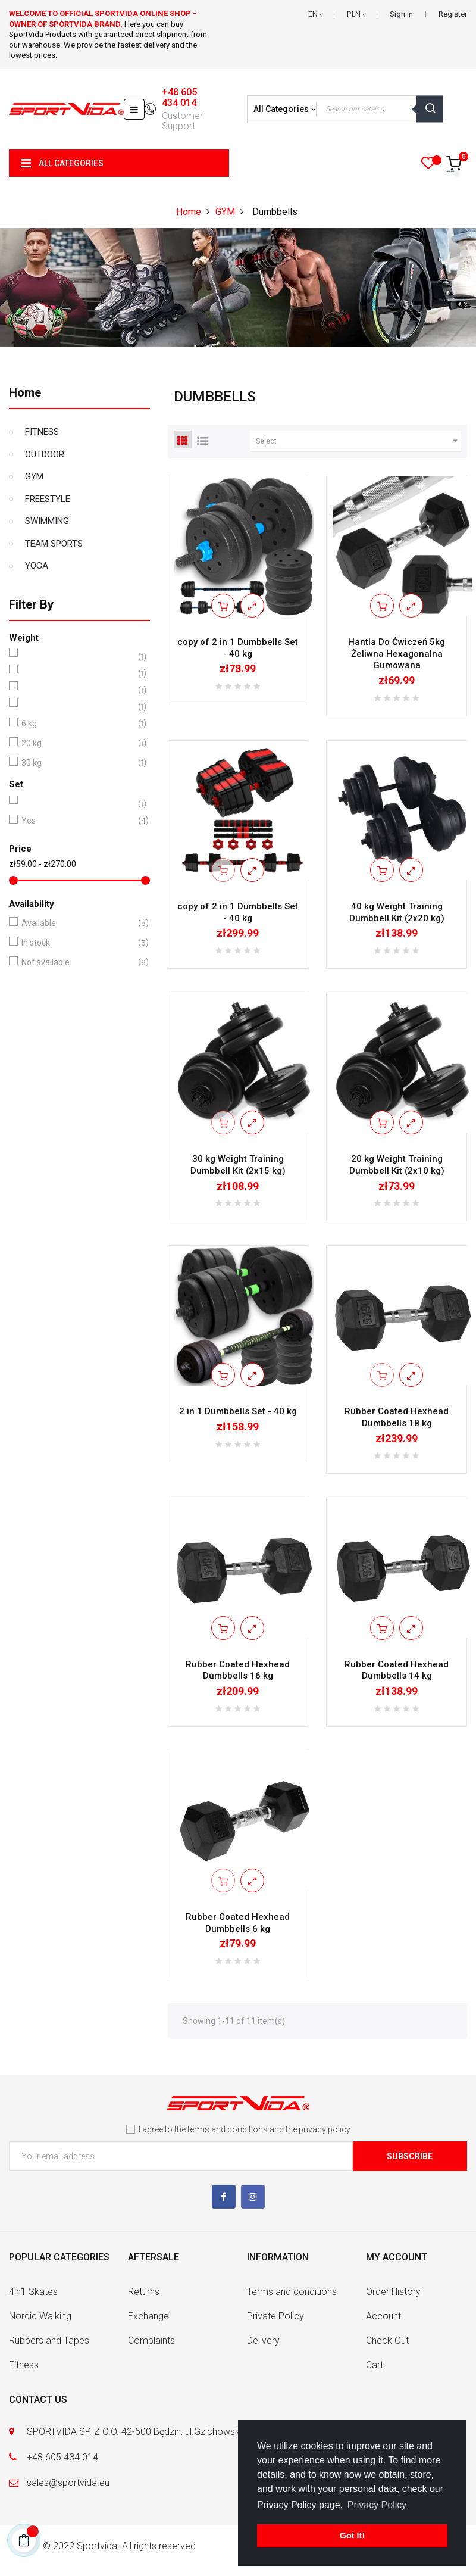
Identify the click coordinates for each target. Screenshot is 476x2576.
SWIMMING (47, 521)
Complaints (151, 2340)
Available (77, 923)
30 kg (77, 763)
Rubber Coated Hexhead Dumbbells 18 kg (397, 1417)
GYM (34, 476)
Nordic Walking (40, 2316)
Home (25, 392)
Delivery (263, 2340)
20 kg (77, 743)
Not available (77, 962)
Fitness (24, 2365)
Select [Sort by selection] (358, 441)
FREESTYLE (47, 499)
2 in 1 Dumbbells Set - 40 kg (238, 1411)
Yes (77, 821)
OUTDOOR (44, 454)
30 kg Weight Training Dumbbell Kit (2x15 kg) (238, 1164)
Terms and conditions (292, 2291)
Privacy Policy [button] (377, 2505)
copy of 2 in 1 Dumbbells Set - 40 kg (237, 648)
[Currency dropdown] (356, 14)
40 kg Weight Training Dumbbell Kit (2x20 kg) (396, 912)
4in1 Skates (33, 2291)
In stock (77, 943)
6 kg (77, 723)
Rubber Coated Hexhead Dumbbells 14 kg (397, 1670)
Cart (374, 2365)
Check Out (387, 2340)
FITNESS (42, 431)
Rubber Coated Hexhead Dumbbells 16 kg (238, 1670)
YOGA (36, 565)
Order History (393, 2291)
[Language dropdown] (315, 14)
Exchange (148, 2316)
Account (383, 2316)
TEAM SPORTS (54, 543)
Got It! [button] (352, 2535)
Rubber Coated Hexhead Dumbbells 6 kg (238, 1922)
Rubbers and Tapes (49, 2340)
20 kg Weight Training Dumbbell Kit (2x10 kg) (396, 1164)
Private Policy (275, 2316)
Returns (143, 2291)
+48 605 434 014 (179, 97)
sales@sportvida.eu (68, 2482)
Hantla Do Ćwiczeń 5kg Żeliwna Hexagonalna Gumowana (396, 654)
